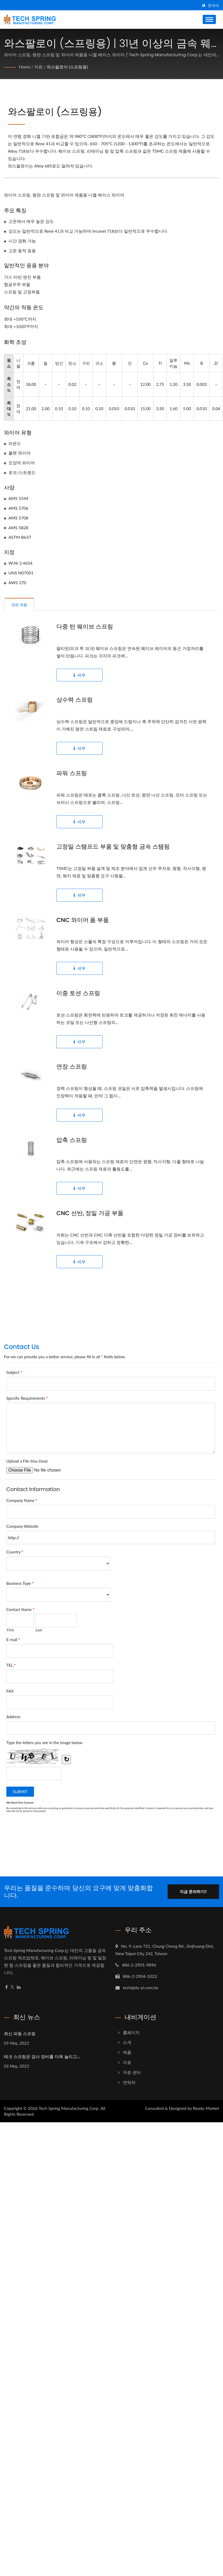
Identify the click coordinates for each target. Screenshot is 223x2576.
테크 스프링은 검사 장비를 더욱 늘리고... (42, 2057)
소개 (127, 2042)
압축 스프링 (71, 1140)
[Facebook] (6, 1987)
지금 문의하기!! (193, 1891)
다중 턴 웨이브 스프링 (84, 627)
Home (24, 66)
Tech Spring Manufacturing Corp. (69, 2108)
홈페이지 (131, 2032)
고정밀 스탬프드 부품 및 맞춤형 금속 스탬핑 (113, 847)
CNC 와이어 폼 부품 (82, 920)
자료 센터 (132, 2072)
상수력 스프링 (74, 700)
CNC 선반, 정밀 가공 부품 (89, 1213)
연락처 (129, 2082)
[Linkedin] (19, 1987)
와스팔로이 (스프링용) (67, 66)
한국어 (213, 5)
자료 (38, 66)
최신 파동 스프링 (20, 2034)
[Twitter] (12, 1987)
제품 (127, 2052)
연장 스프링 (71, 1067)
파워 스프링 (71, 773)
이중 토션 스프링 (78, 993)
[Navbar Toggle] (209, 19)
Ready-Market (206, 2108)
